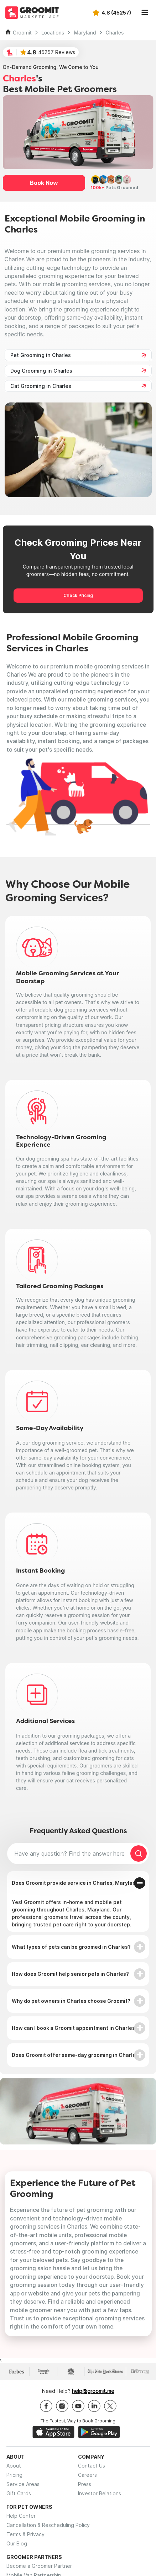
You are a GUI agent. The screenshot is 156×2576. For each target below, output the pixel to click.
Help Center (21, 2516)
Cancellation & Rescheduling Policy (48, 2525)
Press (84, 2484)
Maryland (85, 33)
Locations (52, 33)
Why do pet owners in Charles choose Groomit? (71, 2001)
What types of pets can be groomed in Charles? (71, 1947)
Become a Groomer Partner (39, 2566)
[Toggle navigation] (145, 12)
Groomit (22, 33)
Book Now (44, 182)
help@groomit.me (93, 2391)
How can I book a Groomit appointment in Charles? (75, 2028)
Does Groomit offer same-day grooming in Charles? (76, 2055)
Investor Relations (99, 2493)
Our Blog (16, 2543)
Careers (87, 2475)
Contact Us (91, 2466)
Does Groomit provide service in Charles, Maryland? (77, 1883)
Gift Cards (18, 2493)
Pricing (14, 2475)
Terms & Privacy (25, 2534)
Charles (115, 33)
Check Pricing (78, 595)
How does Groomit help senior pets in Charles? (70, 1974)
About (13, 2466)
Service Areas (23, 2484)
